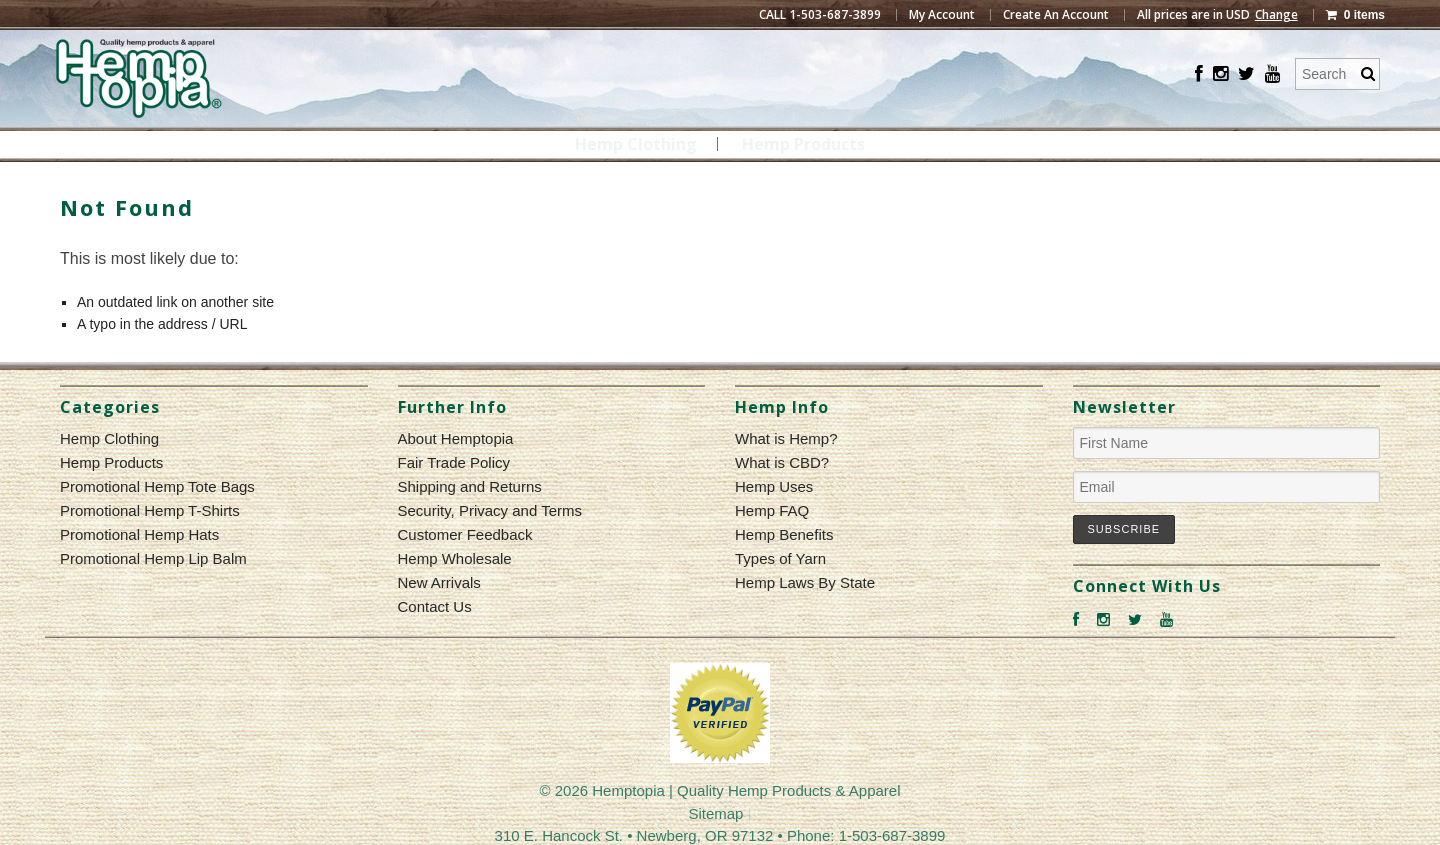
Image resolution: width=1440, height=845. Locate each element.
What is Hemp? (786, 438)
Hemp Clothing (636, 144)
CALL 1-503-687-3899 (820, 15)
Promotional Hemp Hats (139, 534)
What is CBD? (782, 462)
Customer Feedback (465, 534)
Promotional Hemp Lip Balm (153, 558)
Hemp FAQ (772, 510)
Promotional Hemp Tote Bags (157, 486)
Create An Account (1056, 15)
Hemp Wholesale (455, 558)
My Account (942, 15)
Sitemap (715, 813)
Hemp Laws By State (805, 582)
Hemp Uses (774, 486)
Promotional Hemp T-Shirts (150, 510)
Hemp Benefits (784, 534)
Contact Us (435, 606)
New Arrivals (439, 582)
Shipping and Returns (470, 486)
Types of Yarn (780, 558)
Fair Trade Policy (454, 462)
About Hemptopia (456, 438)
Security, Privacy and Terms (490, 510)
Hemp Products (803, 144)
